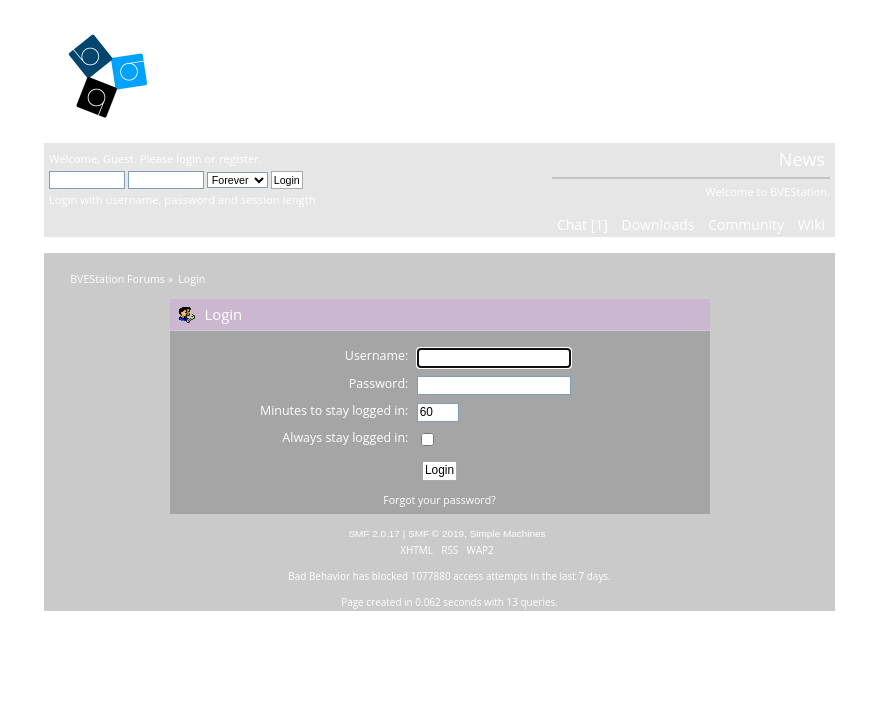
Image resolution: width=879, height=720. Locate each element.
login (188, 158)
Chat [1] (582, 224)
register (239, 158)
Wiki (811, 224)
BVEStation (263, 70)
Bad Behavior (319, 576)
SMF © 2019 (436, 533)
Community (746, 224)
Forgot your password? (439, 500)
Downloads (658, 224)
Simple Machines (508, 533)
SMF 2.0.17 (374, 533)
